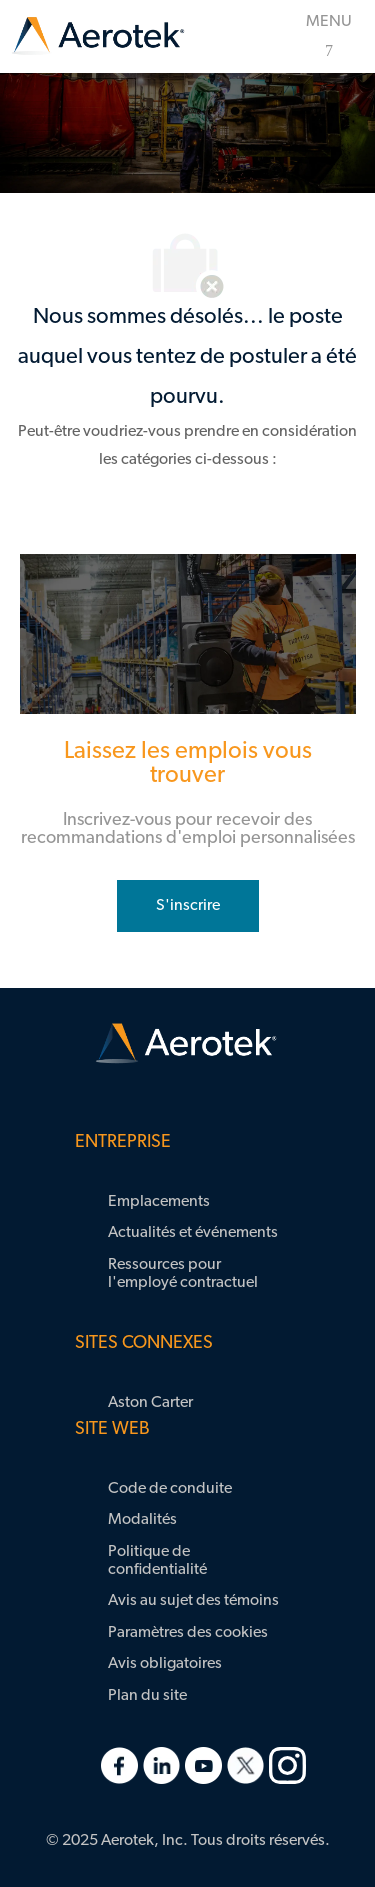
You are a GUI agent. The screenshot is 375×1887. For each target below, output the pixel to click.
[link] (98, 36)
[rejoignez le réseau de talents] (188, 906)
